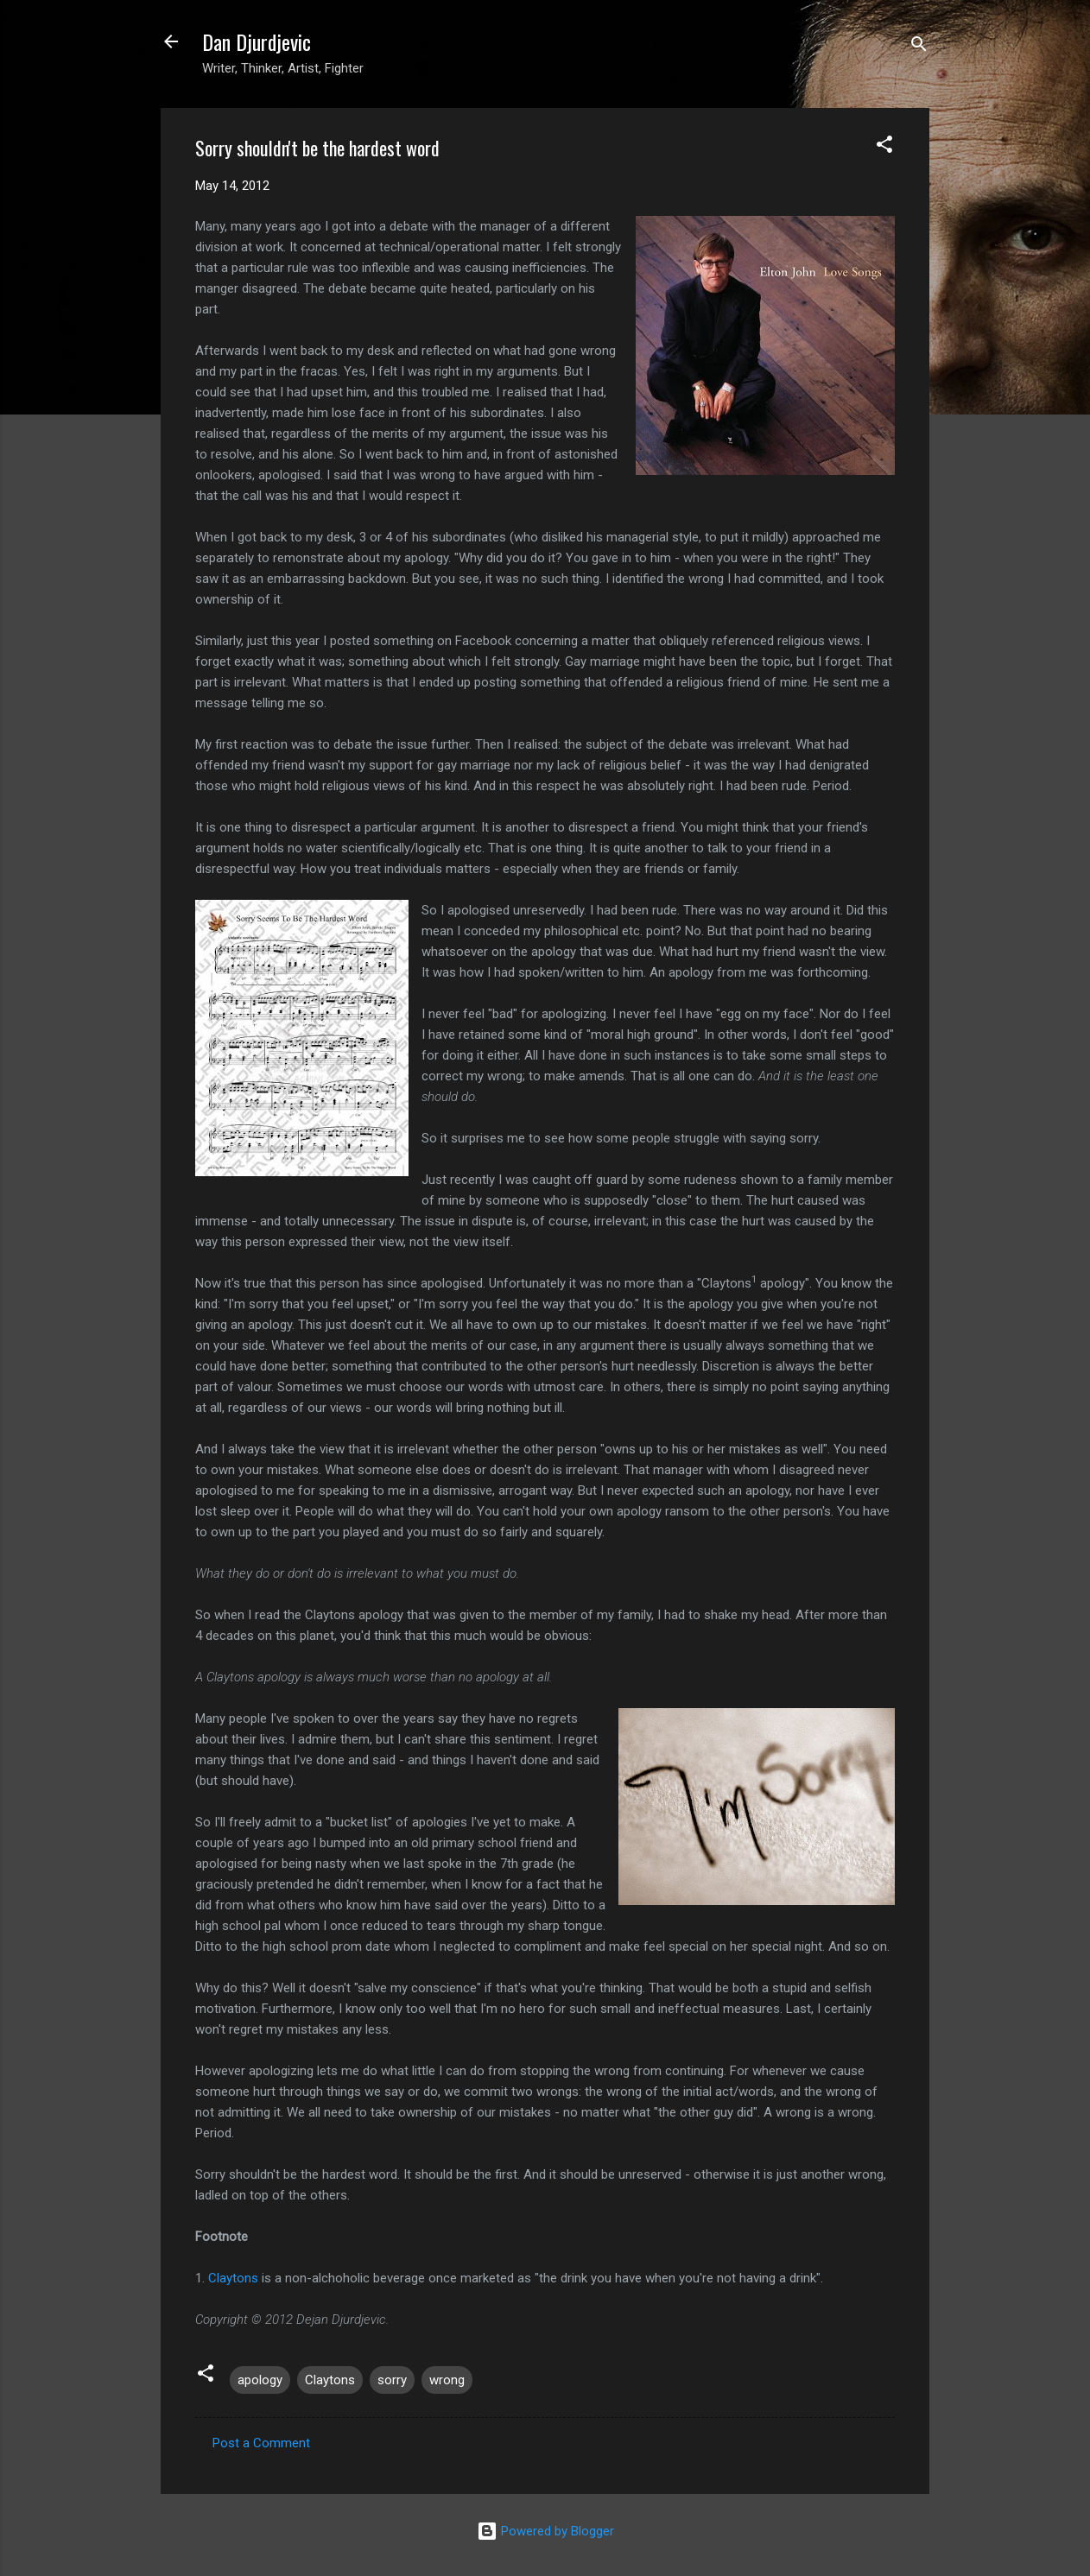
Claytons (233, 2278)
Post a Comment (261, 2443)
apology (260, 2380)
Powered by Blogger (545, 2531)
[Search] (919, 47)
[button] (884, 147)
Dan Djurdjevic (256, 41)
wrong (447, 2380)
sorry (392, 2380)
